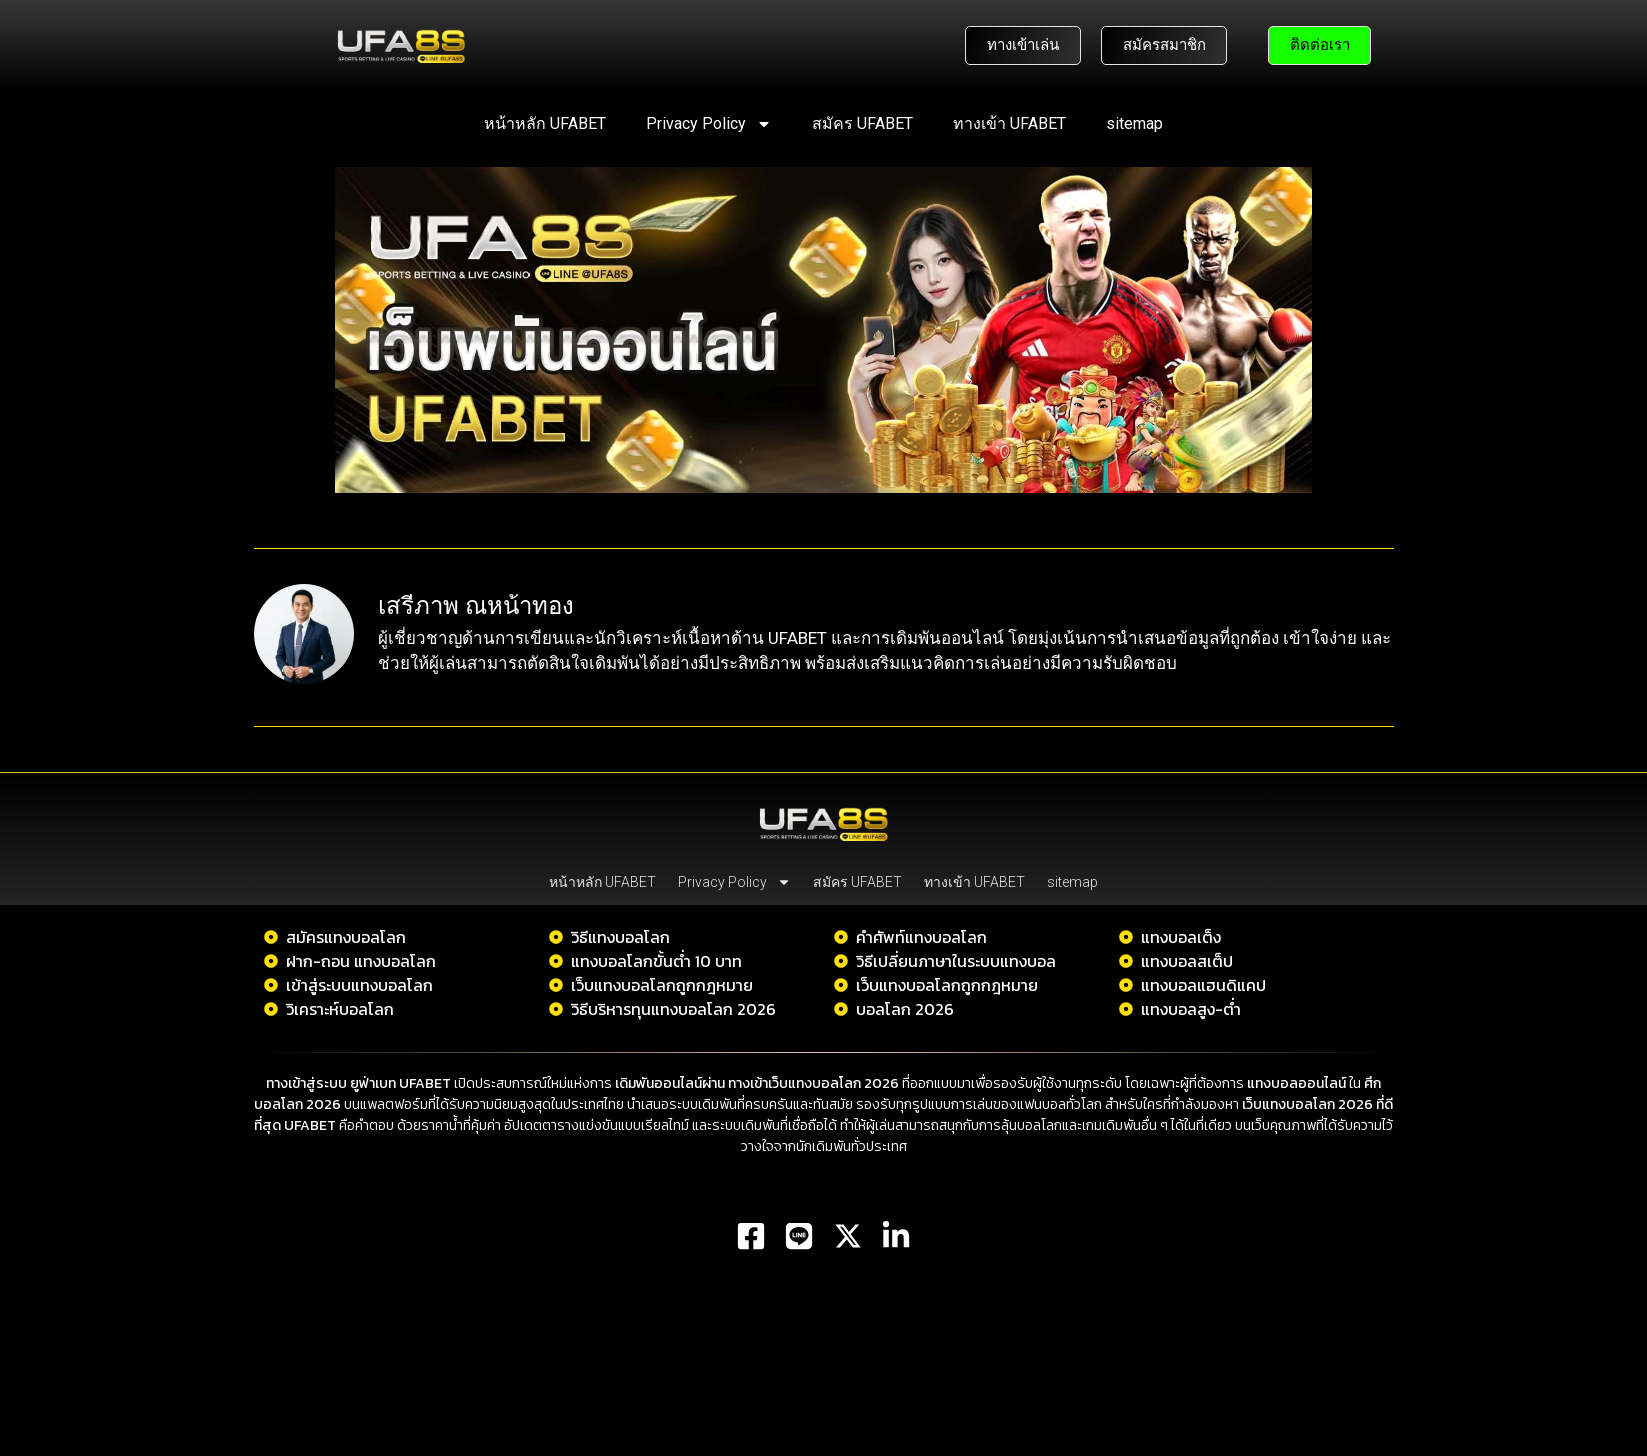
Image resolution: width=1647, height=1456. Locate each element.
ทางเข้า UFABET (1009, 123)
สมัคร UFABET (862, 123)
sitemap (1134, 123)
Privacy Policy (709, 124)
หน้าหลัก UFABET (545, 123)
